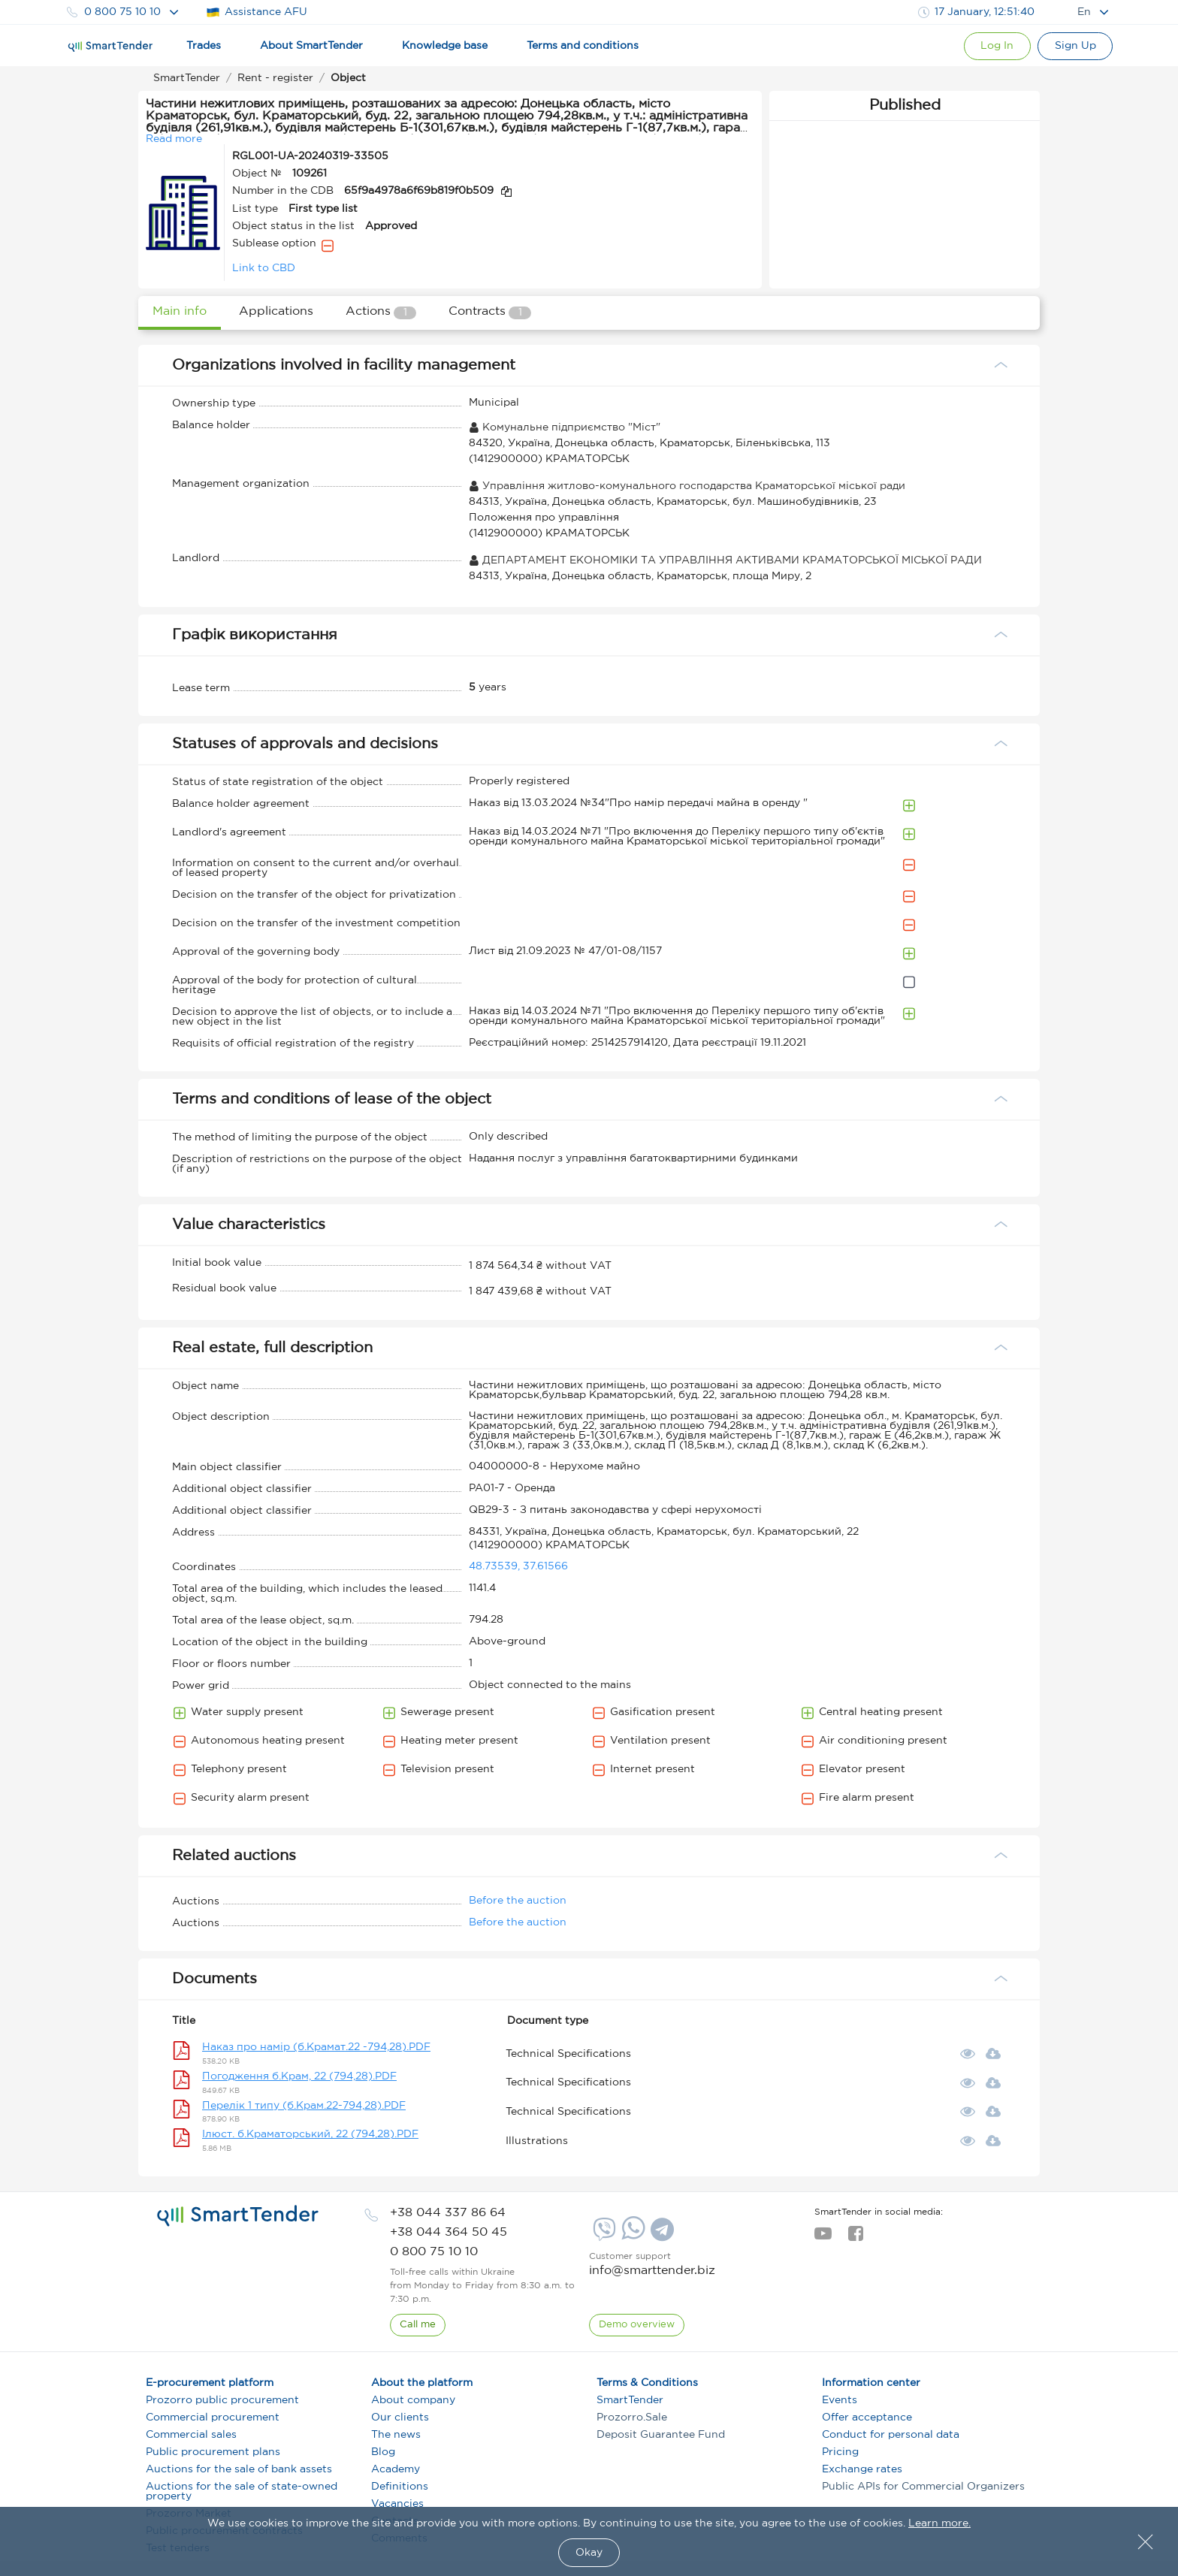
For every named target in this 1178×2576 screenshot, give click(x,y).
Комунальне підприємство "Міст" (564, 427)
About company (413, 2400)
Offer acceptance (867, 2417)
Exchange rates (862, 2469)
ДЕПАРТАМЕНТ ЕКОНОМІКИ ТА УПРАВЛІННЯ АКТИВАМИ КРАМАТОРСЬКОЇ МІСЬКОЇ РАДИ (725, 560)
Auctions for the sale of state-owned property (241, 2491)
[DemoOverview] (636, 2325)
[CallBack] (418, 2325)
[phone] (448, 2212)
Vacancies (397, 2503)
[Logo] (110, 46)
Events (839, 2400)
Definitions (399, 2486)
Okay (589, 2552)
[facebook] (855, 2237)
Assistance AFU (256, 12)
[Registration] (1075, 46)
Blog (383, 2452)
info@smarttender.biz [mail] (652, 2270)
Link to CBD (263, 268)
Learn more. (939, 2523)
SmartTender (630, 2400)
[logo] (237, 2216)
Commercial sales (191, 2434)
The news (396, 2434)
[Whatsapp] (631, 2236)
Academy (395, 2469)
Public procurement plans (213, 2452)
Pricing (840, 2452)
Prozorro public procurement (222, 2400)
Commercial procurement (212, 2417)
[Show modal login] (995, 46)
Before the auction (517, 1900)
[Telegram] (660, 2235)
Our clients (400, 2417)
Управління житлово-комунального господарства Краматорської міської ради (687, 486)
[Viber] (602, 2235)
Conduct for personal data (890, 2434)
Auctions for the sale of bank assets (239, 2469)
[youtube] (823, 2237)
